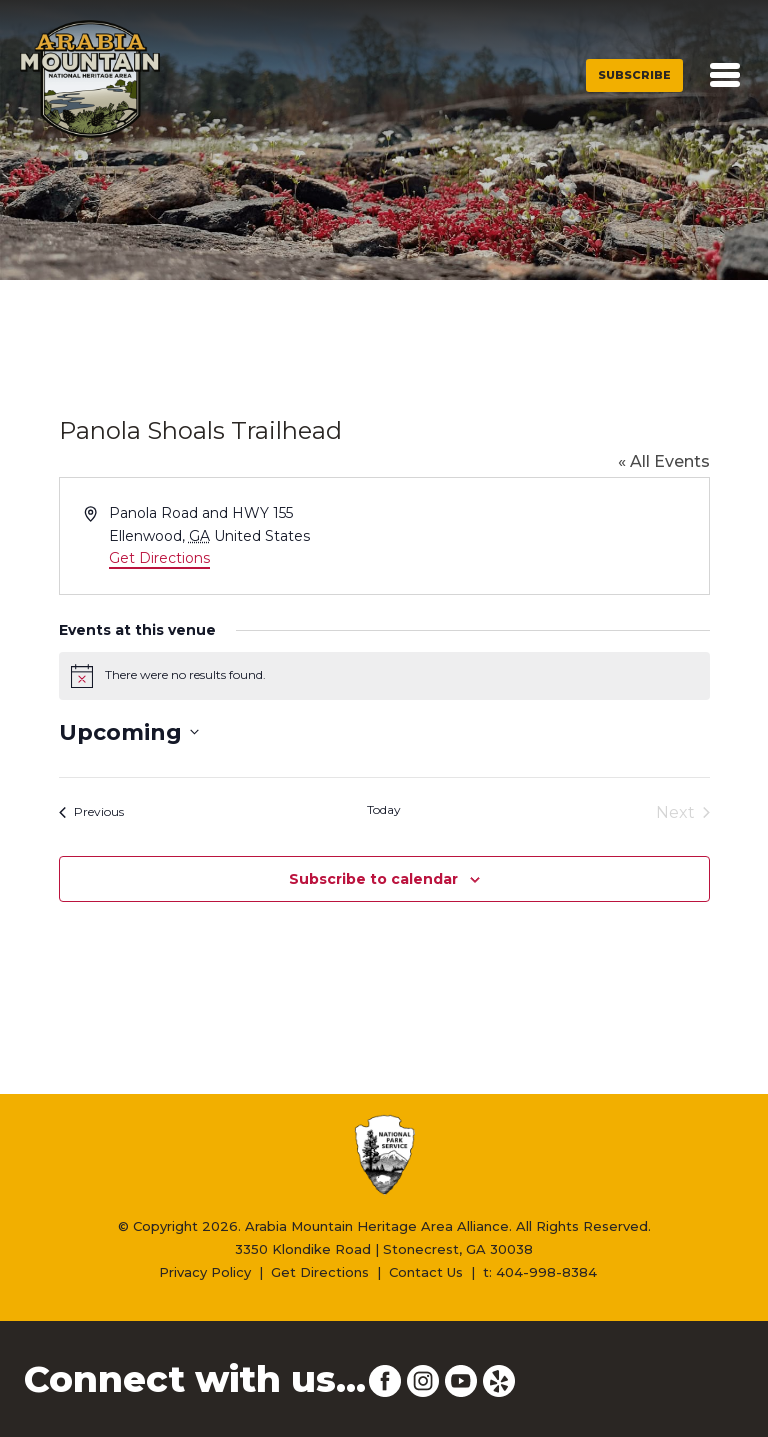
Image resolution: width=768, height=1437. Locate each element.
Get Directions (159, 558)
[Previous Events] (91, 813)
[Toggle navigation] (725, 75)
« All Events (664, 461)
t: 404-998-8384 (540, 1272)
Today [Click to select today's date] (384, 809)
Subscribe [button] (634, 75)
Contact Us (426, 1272)
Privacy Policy (205, 1272)
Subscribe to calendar (373, 879)
